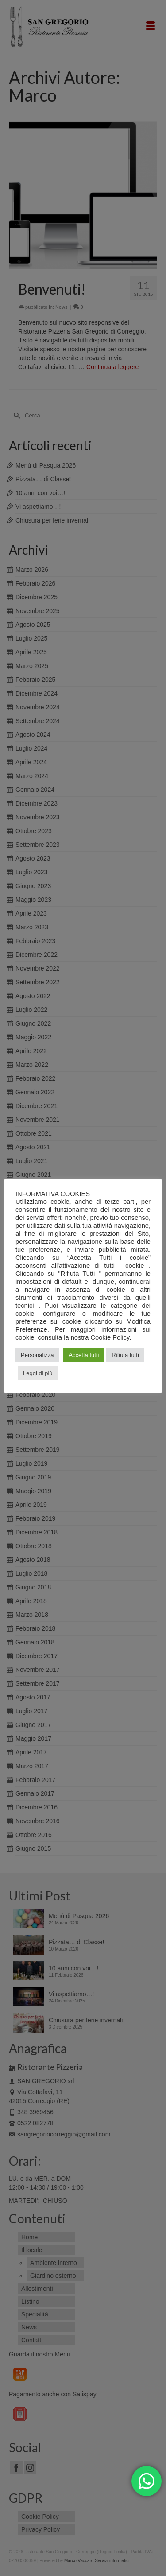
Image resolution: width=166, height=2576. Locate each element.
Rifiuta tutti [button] (125, 1355)
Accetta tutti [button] (84, 1355)
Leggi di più (38, 1373)
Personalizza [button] (37, 1355)
